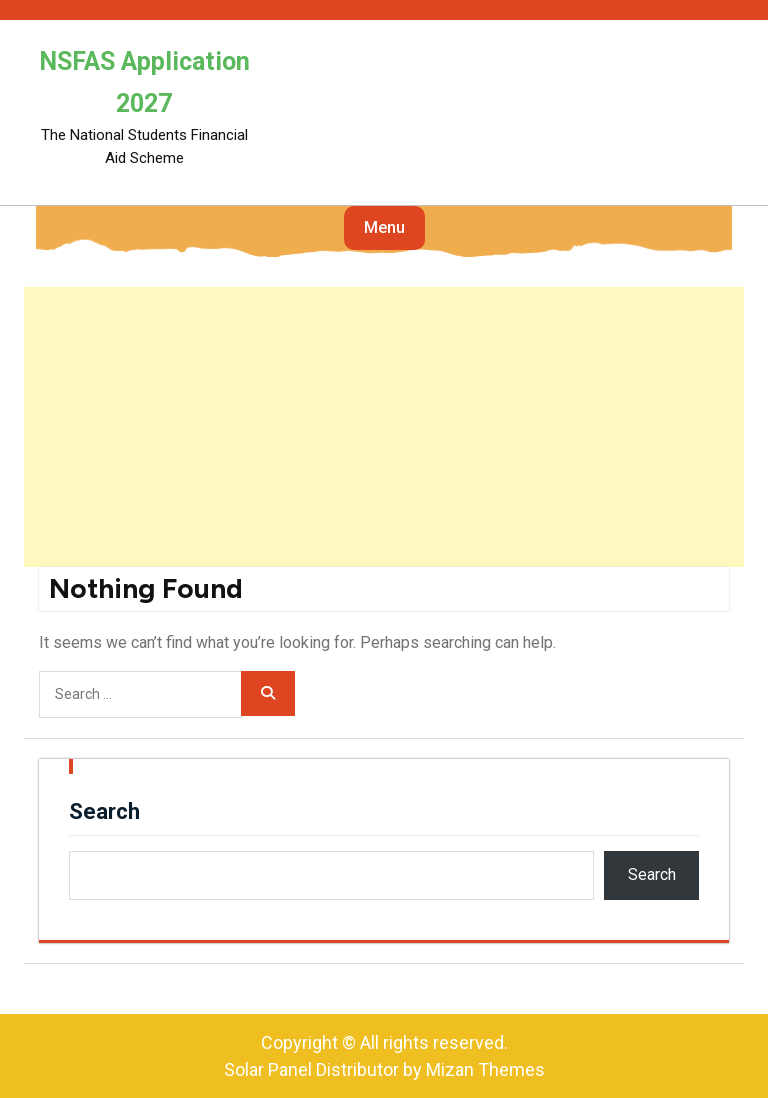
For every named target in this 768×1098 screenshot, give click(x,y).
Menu (384, 227)
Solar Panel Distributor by (384, 1069)
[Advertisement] (384, 427)
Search (104, 811)
